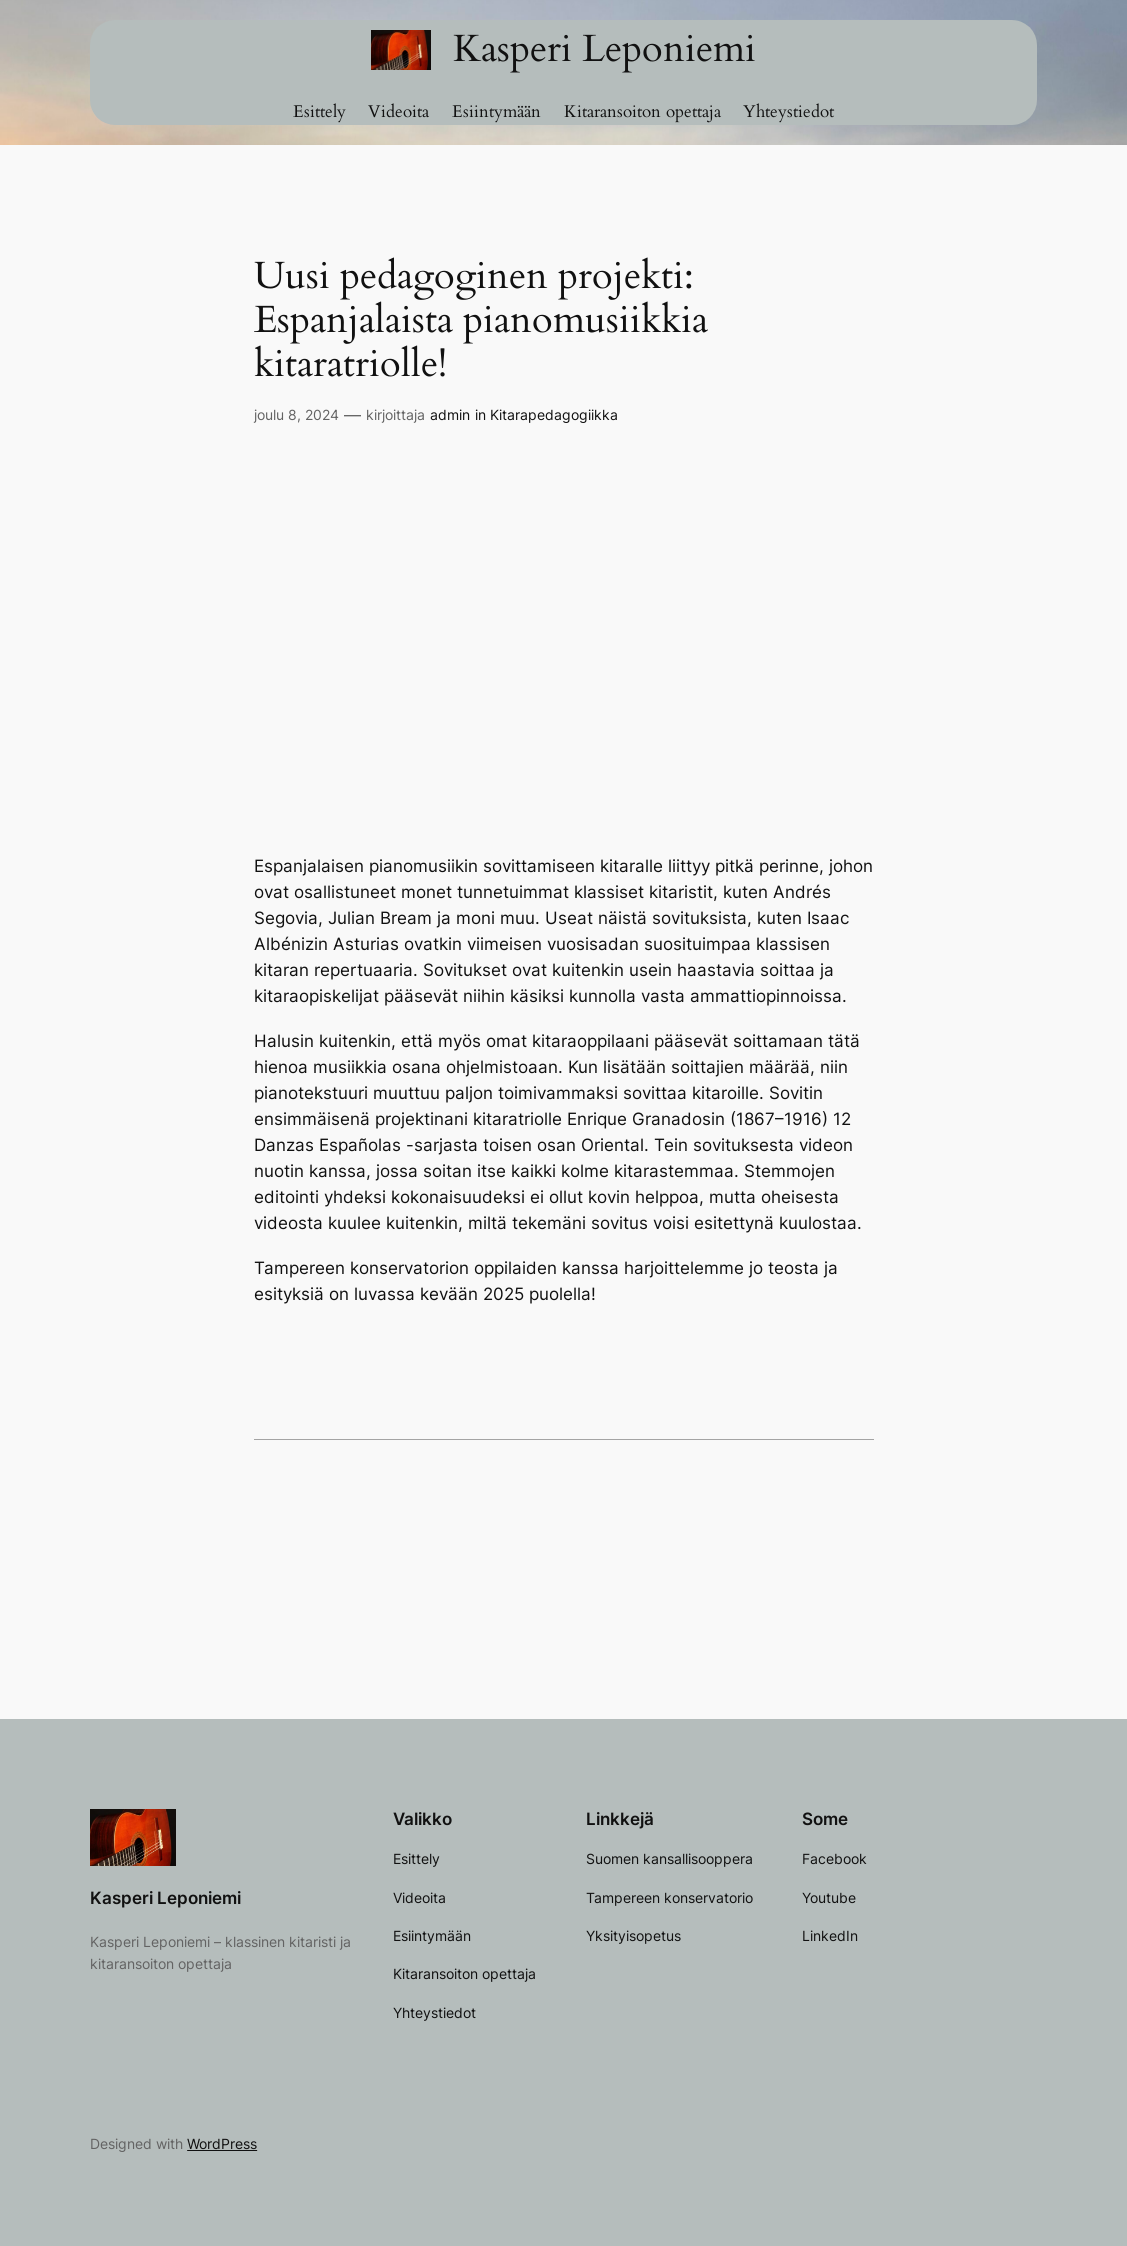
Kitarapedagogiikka (554, 414)
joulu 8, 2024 (296, 414)
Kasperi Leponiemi (604, 49)
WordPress (222, 2143)
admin (450, 414)
